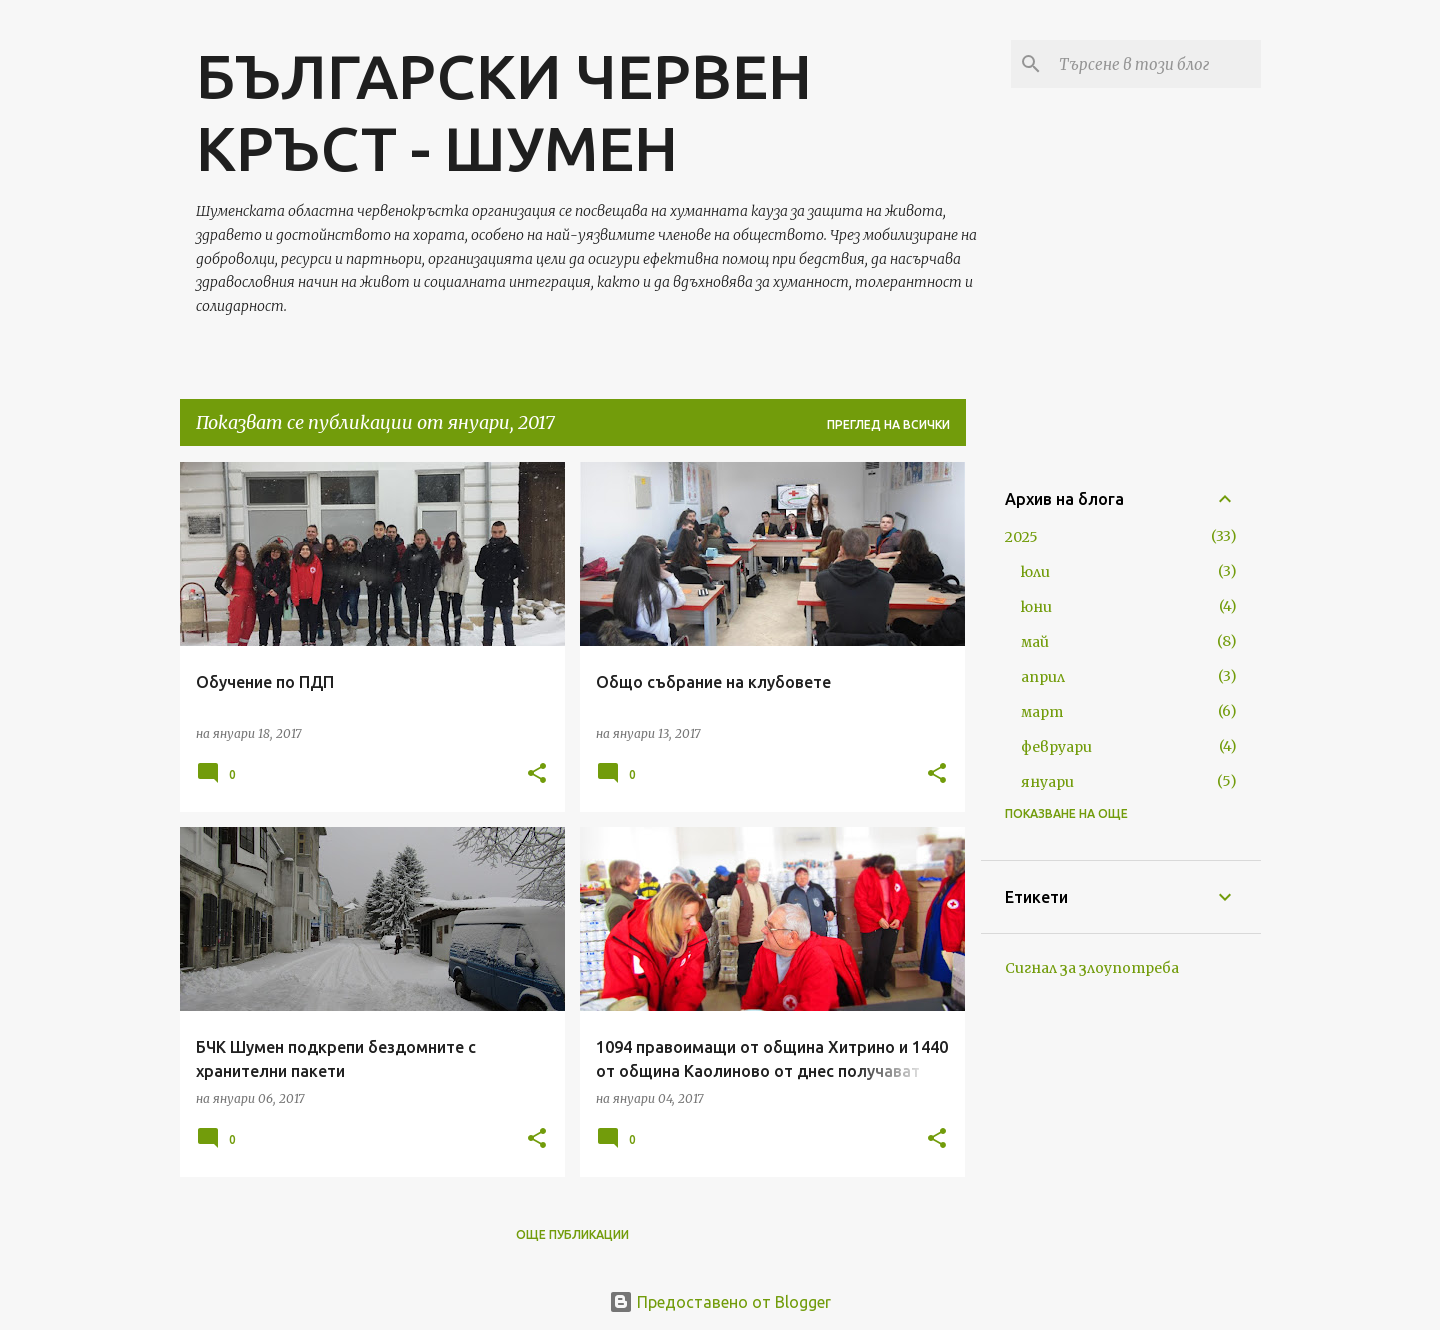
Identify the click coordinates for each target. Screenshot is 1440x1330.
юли (1035, 572)
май (1035, 642)
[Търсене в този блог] (1156, 64)
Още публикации (572, 1234)
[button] (537, 774)
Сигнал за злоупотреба (1092, 968)
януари (1047, 782)
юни (1036, 607)
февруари (1056, 747)
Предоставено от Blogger (720, 1302)
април (1043, 677)
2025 (1021, 537)
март (1042, 712)
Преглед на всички (888, 424)
